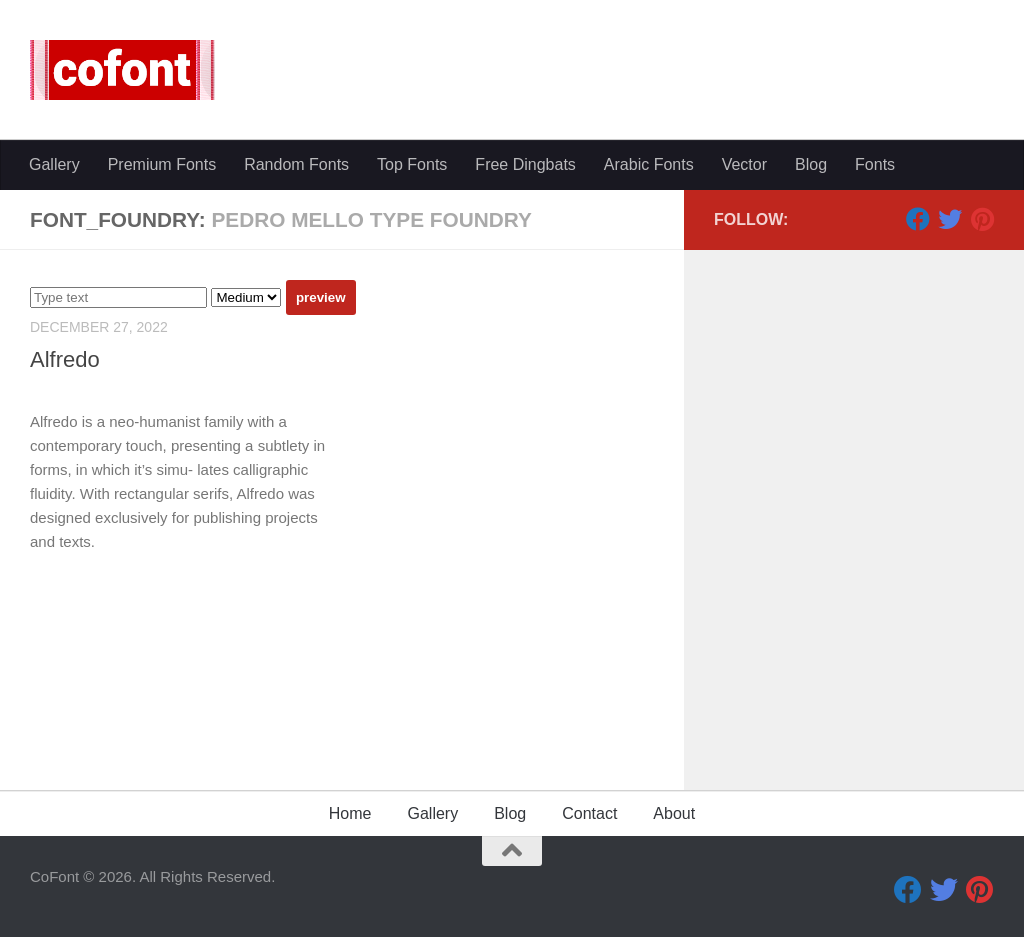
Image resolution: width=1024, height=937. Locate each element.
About (674, 813)
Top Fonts (412, 164)
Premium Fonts (162, 164)
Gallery (54, 164)
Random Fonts (296, 164)
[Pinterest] (982, 219)
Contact (589, 813)
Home (350, 813)
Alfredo (65, 359)
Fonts (875, 164)
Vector (744, 164)
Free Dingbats (525, 164)
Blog (811, 164)
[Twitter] (950, 219)
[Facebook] (918, 219)
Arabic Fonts (649, 164)
